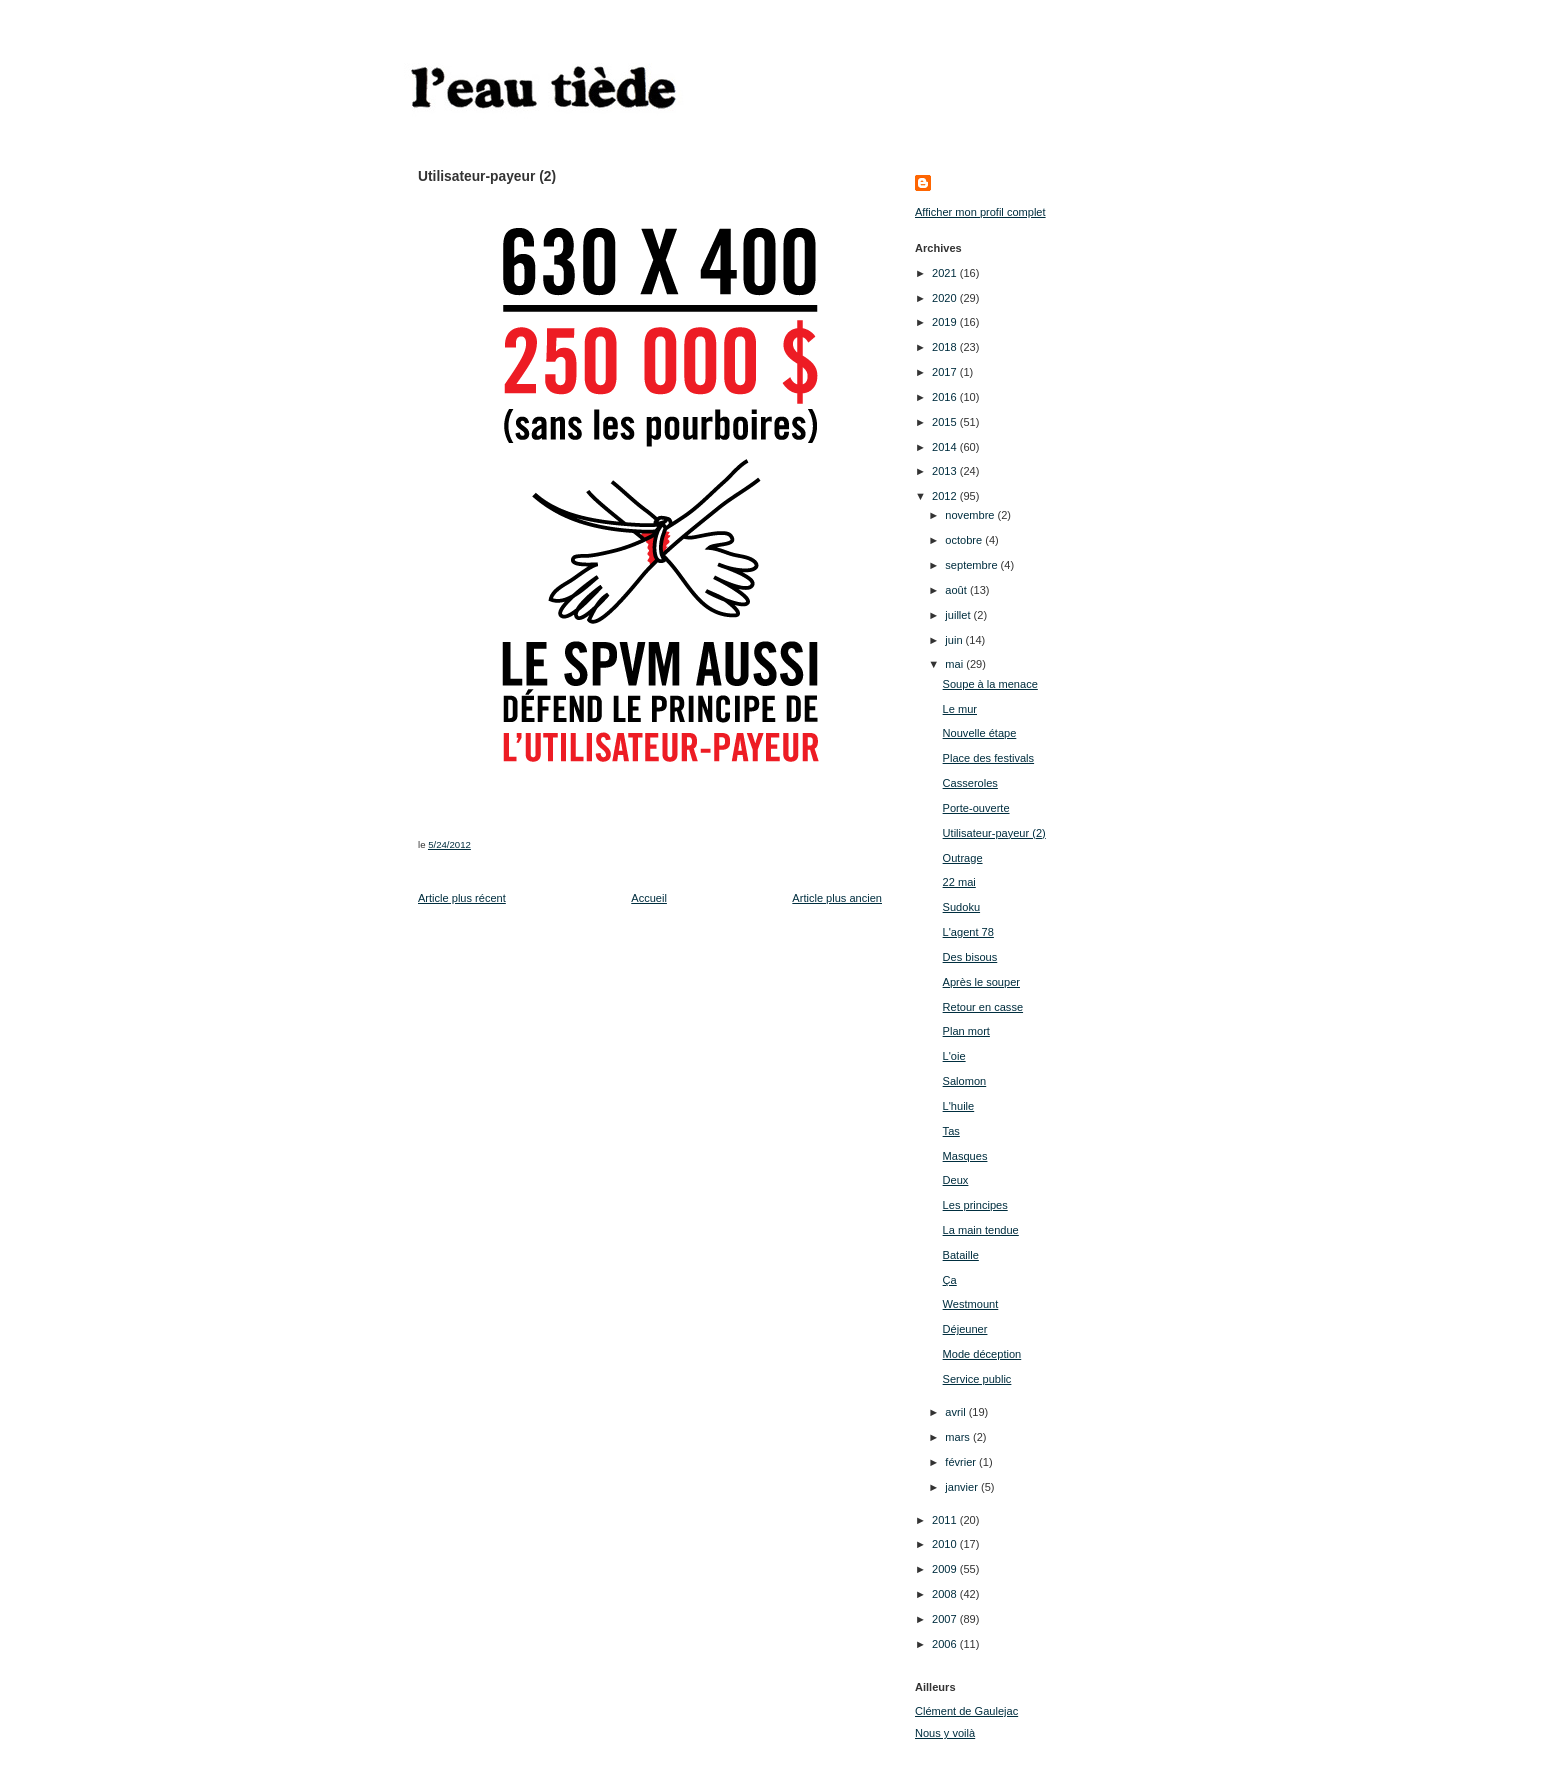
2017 (946, 372)
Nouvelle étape (980, 733)
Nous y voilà (945, 1733)
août (957, 590)
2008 (946, 1594)
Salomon (965, 1081)
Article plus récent (462, 898)
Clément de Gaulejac (966, 1711)
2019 (946, 322)
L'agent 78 (968, 932)
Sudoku (961, 907)
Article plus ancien (837, 898)
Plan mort (966, 1031)
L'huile (959, 1106)
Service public (977, 1379)
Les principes (975, 1205)
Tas (951, 1131)
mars (959, 1437)
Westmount (971, 1304)
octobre (965, 540)
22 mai (959, 882)
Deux (956, 1180)
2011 (946, 1520)
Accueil (649, 898)
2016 (946, 397)
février (962, 1462)
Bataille (961, 1255)
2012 (946, 496)
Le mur (960, 709)
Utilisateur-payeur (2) (994, 833)
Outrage (963, 858)
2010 (946, 1544)
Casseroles (970, 783)
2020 (946, 298)
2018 (946, 347)
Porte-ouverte (976, 808)
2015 (946, 422)
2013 (946, 471)
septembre (972, 565)
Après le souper (981, 982)
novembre (971, 515)
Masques (965, 1156)
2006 (946, 1644)
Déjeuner (965, 1329)
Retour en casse (983, 1007)
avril (956, 1412)
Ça (950, 1280)
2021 (946, 273)
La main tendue (981, 1230)
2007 (946, 1619)
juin (955, 640)
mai (955, 664)
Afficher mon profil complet (980, 212)
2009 (946, 1569)
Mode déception (982, 1354)
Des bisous (970, 957)
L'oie (954, 1056)
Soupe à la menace (990, 684)
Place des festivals (989, 758)
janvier (963, 1487)
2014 (946, 447)
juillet (959, 615)
